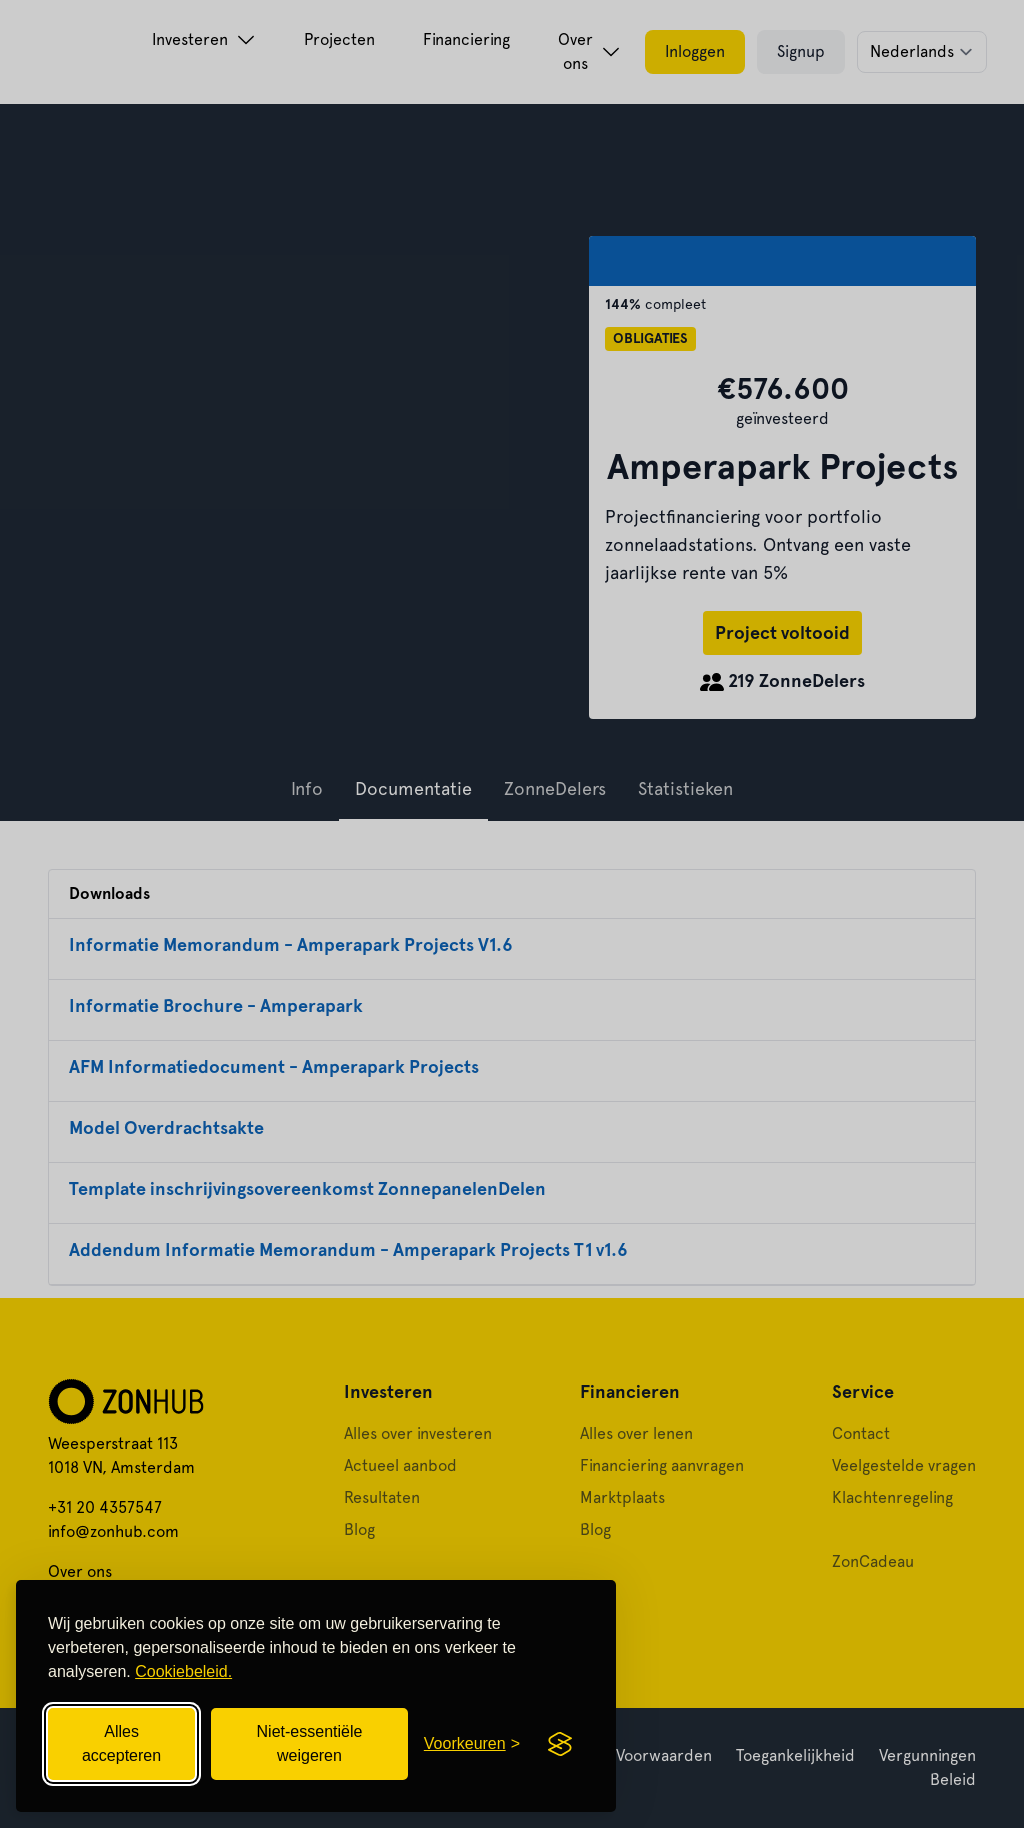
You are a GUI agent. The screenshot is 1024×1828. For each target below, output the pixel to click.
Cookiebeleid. (183, 1671)
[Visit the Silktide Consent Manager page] (560, 1744)
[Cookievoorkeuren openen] (472, 1744)
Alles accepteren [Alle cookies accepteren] (121, 1743)
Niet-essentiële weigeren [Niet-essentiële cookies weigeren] (310, 1743)
